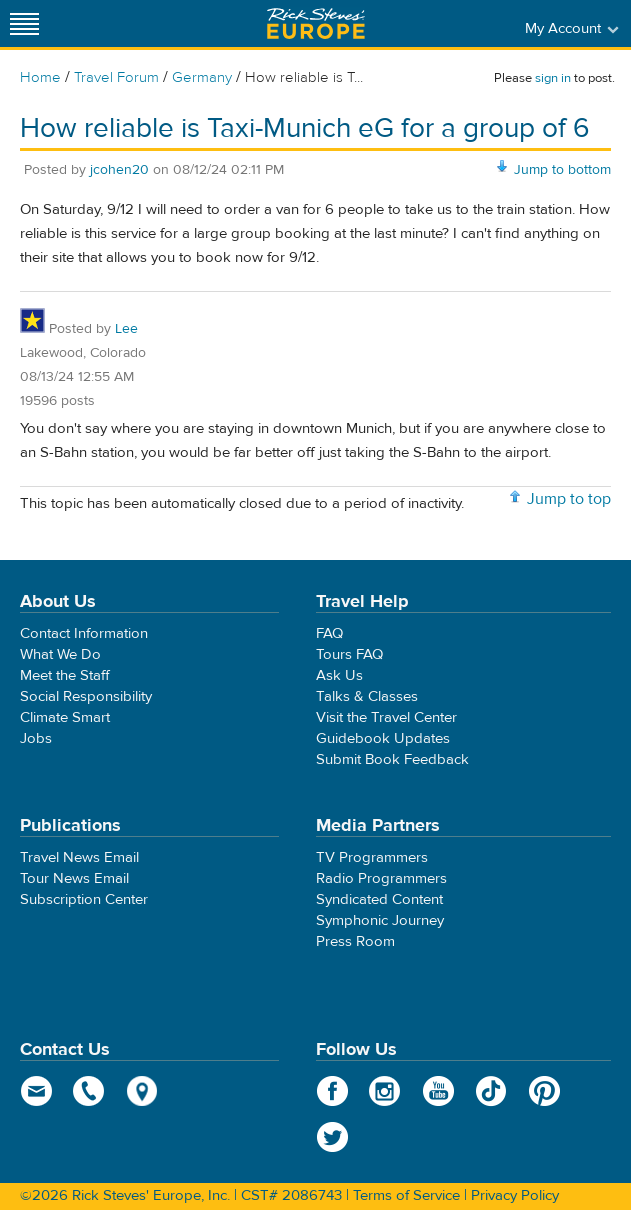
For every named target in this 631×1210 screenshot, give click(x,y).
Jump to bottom (562, 170)
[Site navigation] (25, 23)
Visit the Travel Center (386, 717)
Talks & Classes (367, 696)
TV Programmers (372, 857)
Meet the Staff (65, 675)
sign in (553, 78)
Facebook (332, 1091)
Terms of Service (406, 1195)
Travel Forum (116, 77)
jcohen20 (119, 170)
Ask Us (339, 675)
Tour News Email (74, 878)
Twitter (332, 1137)
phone (89, 1091)
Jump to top (569, 499)
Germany (202, 77)
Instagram (385, 1091)
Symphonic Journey (380, 920)
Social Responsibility (86, 696)
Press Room (355, 941)
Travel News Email (79, 857)
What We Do (60, 654)
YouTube (438, 1091)
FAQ (329, 633)
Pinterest (544, 1091)
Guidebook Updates (383, 738)
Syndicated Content (379, 899)
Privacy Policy (515, 1195)
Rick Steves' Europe (316, 23)
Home (40, 77)
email (36, 1091)
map (142, 1091)
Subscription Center (84, 899)
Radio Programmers (381, 878)
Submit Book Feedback (392, 759)
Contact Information (84, 633)
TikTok (491, 1091)
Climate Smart (65, 717)
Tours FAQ (349, 654)
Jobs (36, 738)
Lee (126, 329)
